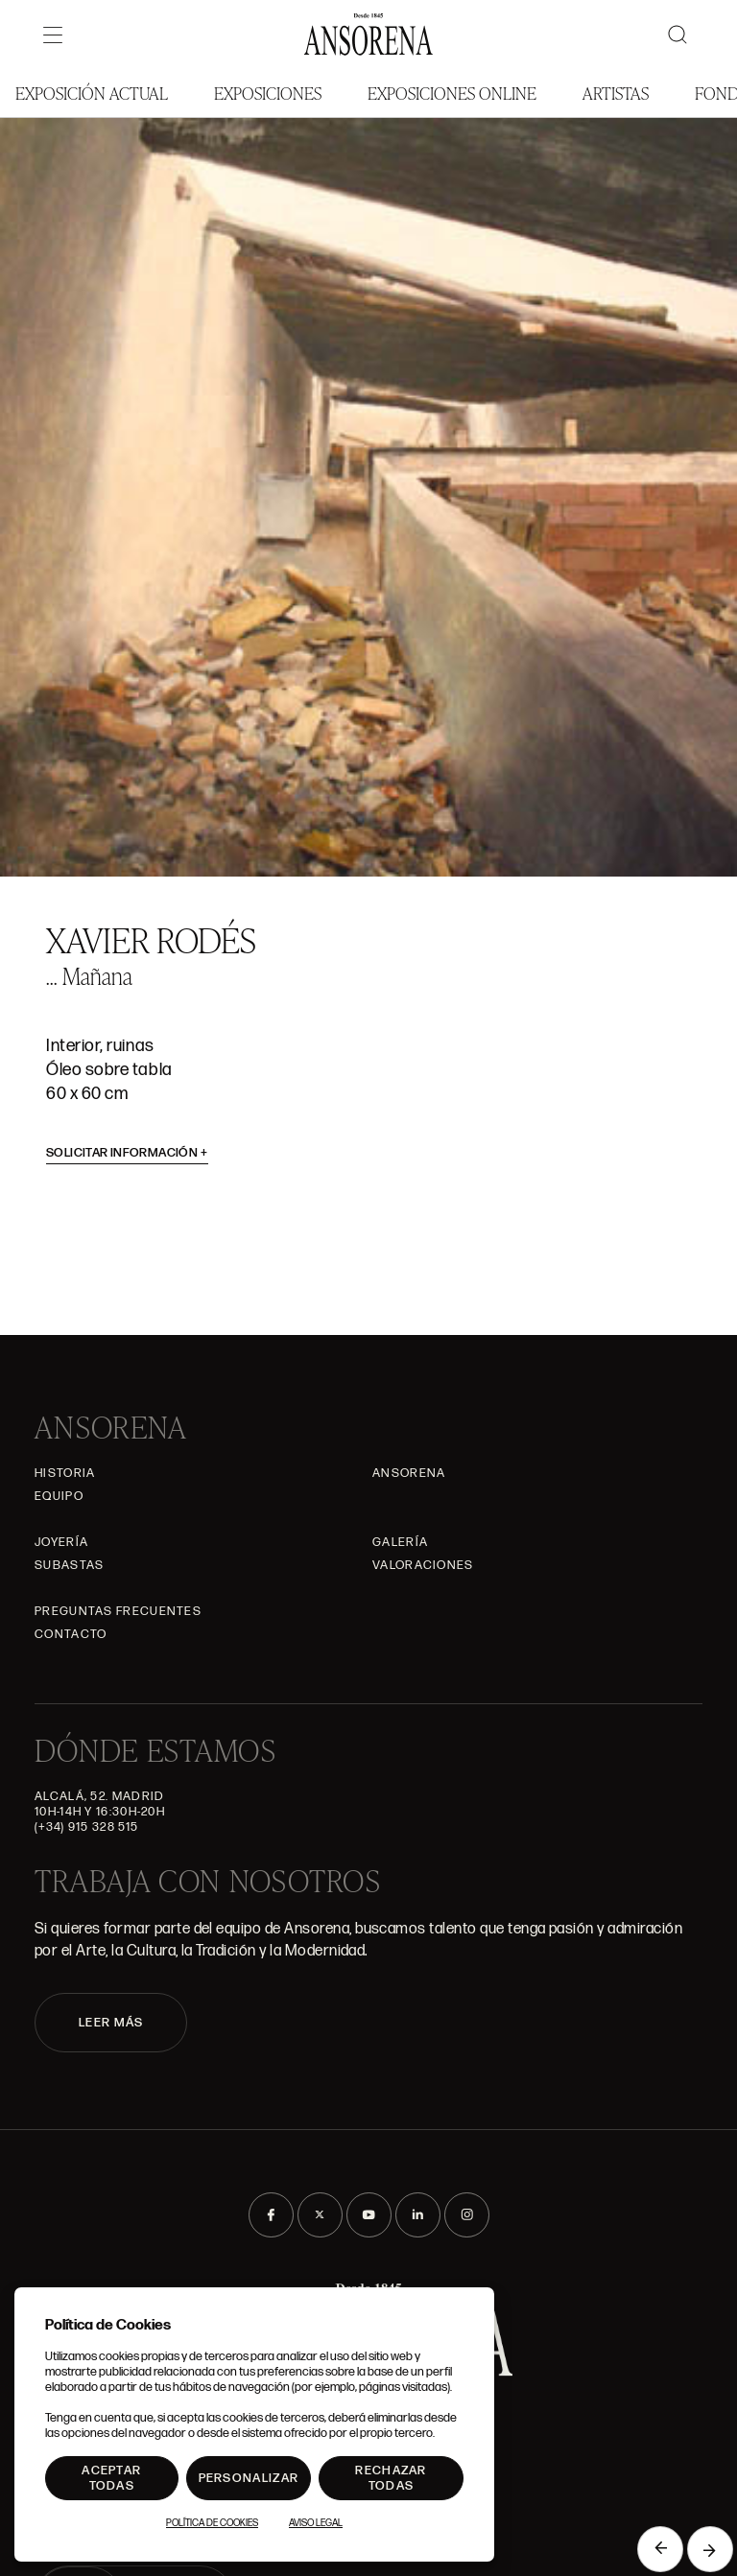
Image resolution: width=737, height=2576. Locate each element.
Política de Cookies (212, 2523)
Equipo (59, 1496)
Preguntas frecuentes (118, 1611)
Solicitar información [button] (127, 1152)
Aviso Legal (316, 2523)
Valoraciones (423, 1565)
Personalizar (249, 2478)
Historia (65, 1473)
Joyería (61, 1542)
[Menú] (52, 34)
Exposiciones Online (452, 93)
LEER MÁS (111, 2022)
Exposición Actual (91, 93)
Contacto (71, 1634)
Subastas (69, 1565)
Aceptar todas (111, 2478)
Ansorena (408, 1473)
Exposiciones (267, 93)
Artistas (615, 93)
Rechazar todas (390, 2478)
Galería (400, 1542)
